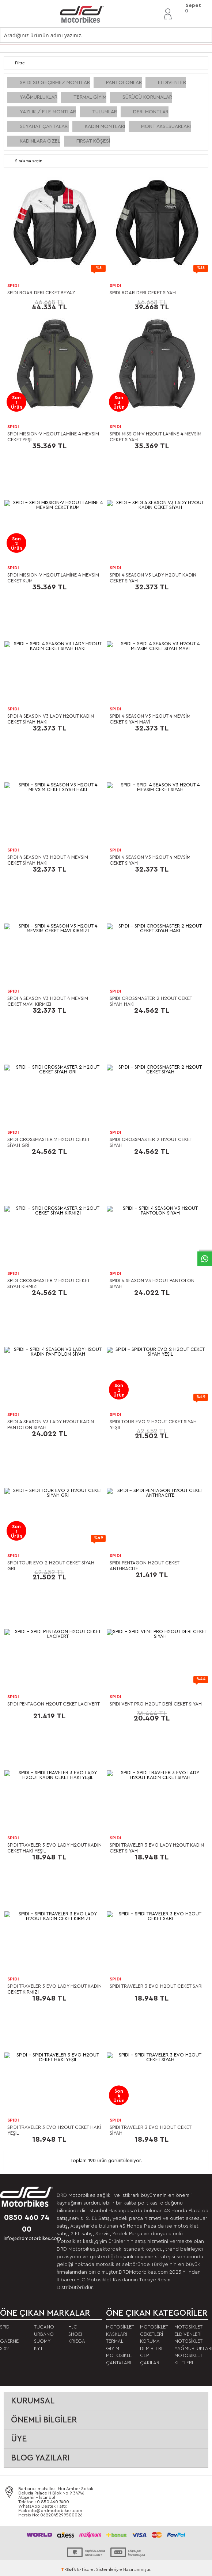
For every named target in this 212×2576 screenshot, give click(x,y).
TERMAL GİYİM (89, 97)
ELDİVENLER (172, 82)
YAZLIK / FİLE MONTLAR (48, 111)
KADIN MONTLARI (105, 126)
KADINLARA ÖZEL (40, 141)
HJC (72, 2326)
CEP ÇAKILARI (150, 2359)
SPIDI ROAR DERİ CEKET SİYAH (143, 292)
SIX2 (4, 2348)
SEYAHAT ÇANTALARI (44, 126)
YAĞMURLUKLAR (38, 97)
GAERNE (9, 2341)
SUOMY (42, 2341)
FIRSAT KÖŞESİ (93, 141)
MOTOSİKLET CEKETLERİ (154, 2330)
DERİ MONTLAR (151, 111)
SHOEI (75, 2334)
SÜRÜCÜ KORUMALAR (147, 97)
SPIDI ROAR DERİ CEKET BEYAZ (41, 292)
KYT (38, 2348)
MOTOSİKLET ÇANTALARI (120, 2359)
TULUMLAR (104, 111)
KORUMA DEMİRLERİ (151, 2345)
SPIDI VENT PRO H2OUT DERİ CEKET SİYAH (156, 1703)
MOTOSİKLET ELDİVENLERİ (188, 2330)
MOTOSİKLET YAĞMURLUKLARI (191, 2345)
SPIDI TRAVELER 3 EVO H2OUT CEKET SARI (156, 1986)
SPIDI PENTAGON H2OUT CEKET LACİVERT (53, 1703)
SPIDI (13, 285)
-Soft (69, 2569)
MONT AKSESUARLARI (166, 126)
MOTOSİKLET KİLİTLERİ (188, 2359)
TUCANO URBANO (44, 2330)
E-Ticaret (86, 2569)
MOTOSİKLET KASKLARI (120, 2330)
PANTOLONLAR (124, 82)
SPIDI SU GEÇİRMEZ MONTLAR (55, 82)
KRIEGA (76, 2341)
